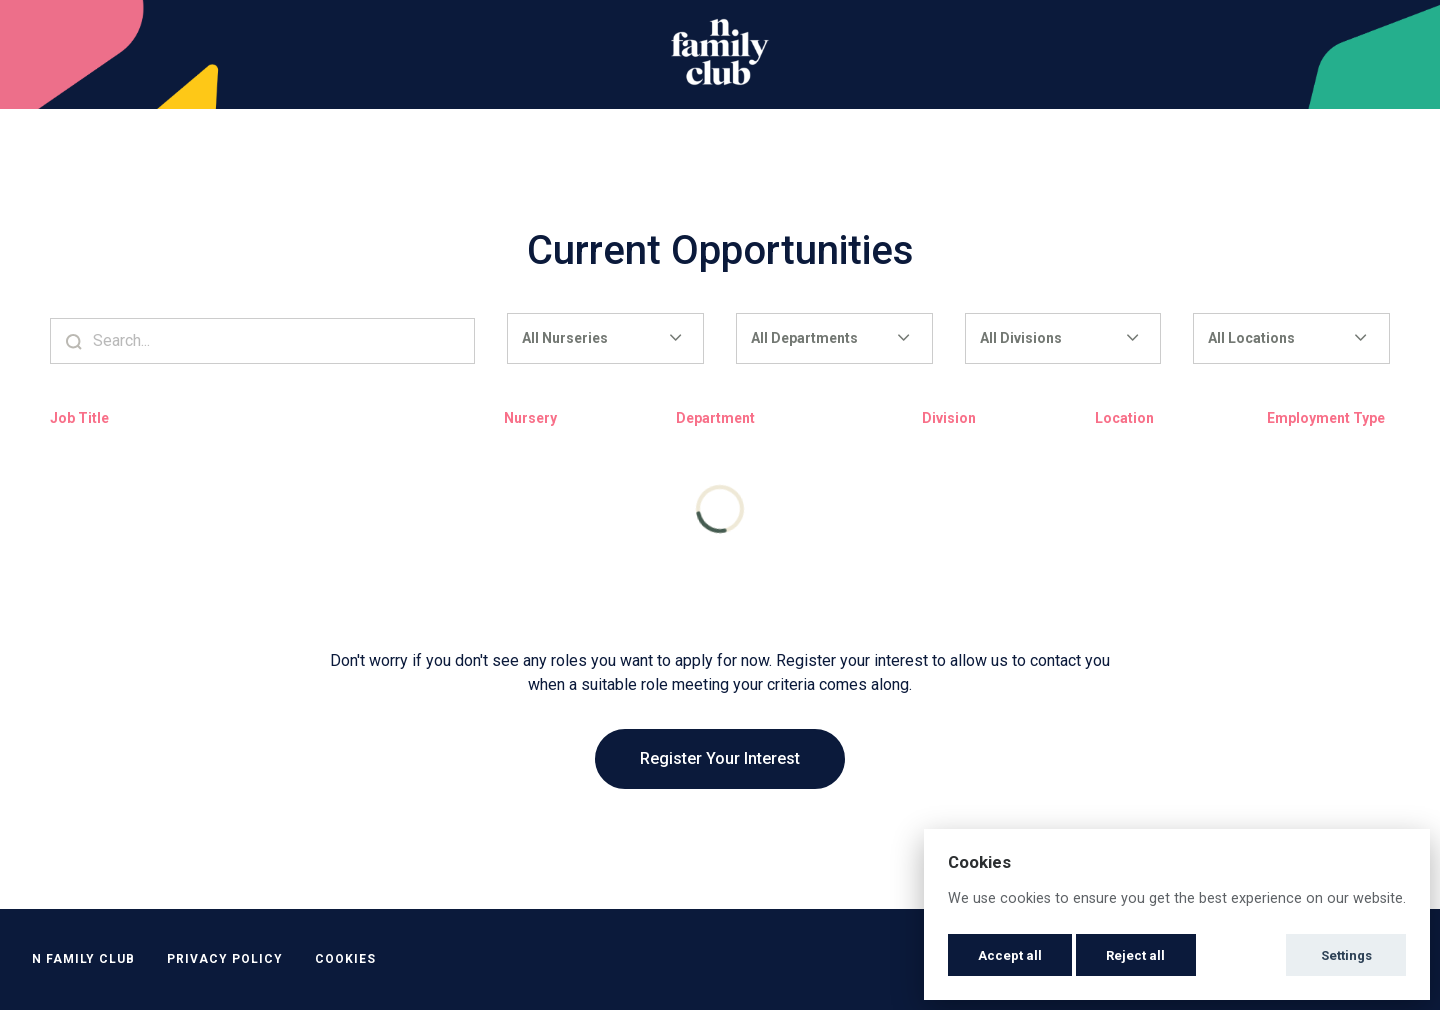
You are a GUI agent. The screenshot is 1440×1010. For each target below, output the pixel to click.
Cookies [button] (345, 959)
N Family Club (83, 959)
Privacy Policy (225, 959)
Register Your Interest (720, 758)
